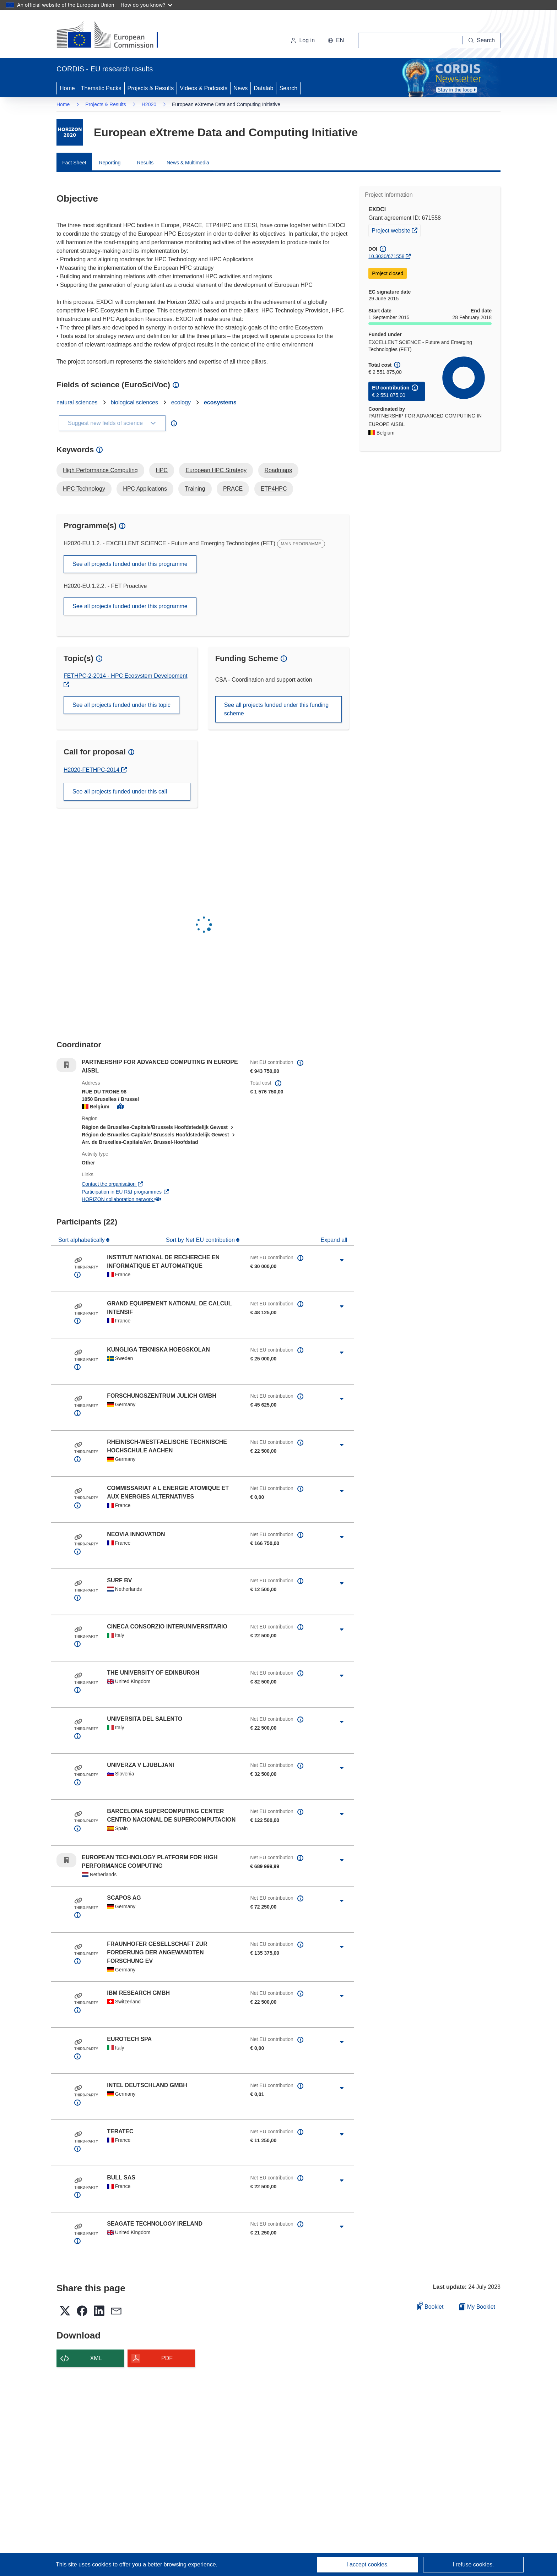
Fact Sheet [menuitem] (74, 162)
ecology (181, 402)
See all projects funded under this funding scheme (276, 709)
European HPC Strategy (216, 470)
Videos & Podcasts (203, 88)
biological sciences (134, 402)
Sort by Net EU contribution (201, 1240)
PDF (167, 2358)
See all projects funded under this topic (121, 705)
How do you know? (147, 5)
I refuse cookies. (473, 2564)
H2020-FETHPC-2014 (92, 770)
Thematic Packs (101, 88)
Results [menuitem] (145, 162)
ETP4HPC (274, 489)
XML (96, 2358)
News (240, 88)
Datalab (263, 88)
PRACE (233, 489)
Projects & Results (151, 88)
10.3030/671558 (386, 256)
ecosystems (220, 402)
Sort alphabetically (82, 1240)
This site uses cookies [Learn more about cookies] (84, 2564)
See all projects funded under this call (119, 791)
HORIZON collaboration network (121, 1199)
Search (288, 88)
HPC (162, 470)
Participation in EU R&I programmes (125, 1192)
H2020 (149, 104)
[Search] (482, 40)
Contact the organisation (112, 1184)
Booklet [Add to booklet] (430, 2306)
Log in (303, 40)
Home (67, 88)
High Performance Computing (100, 470)
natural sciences (77, 402)
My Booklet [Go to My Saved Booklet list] (477, 2306)
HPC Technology (84, 489)
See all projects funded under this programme (130, 564)
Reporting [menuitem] (110, 162)
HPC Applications (145, 489)
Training (195, 489)
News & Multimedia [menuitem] (188, 162)
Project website (396, 230)
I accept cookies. (367, 2564)
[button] (336, 40)
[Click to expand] (342, 1260)
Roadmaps (278, 470)
